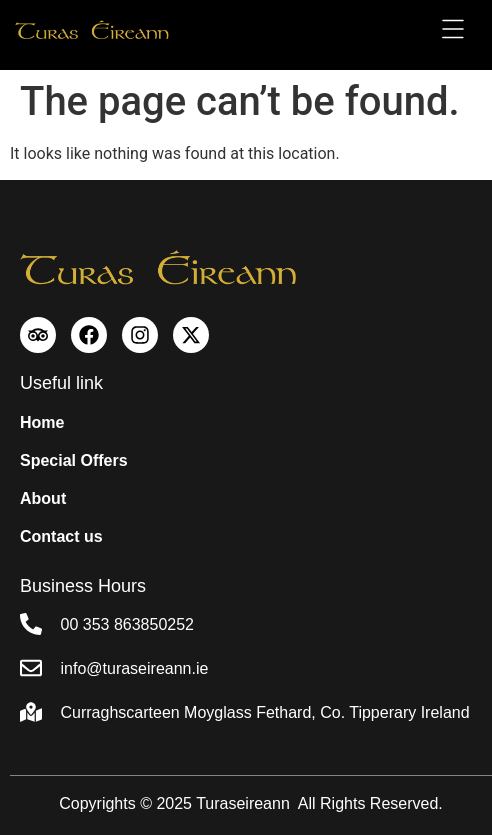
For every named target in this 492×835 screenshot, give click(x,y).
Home (42, 422)
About (43, 498)
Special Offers (74, 460)
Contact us (61, 536)
